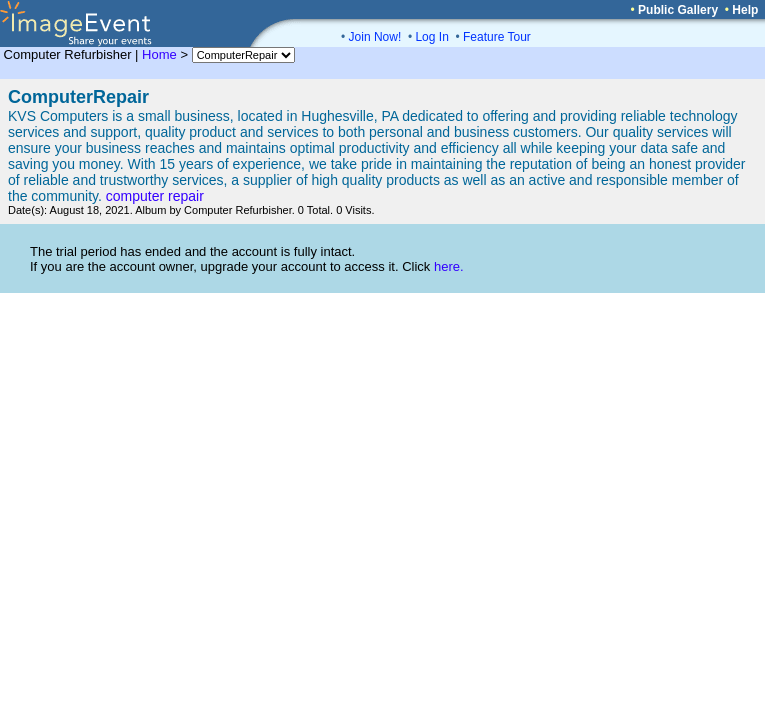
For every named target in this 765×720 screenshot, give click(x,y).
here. (449, 266)
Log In (431, 37)
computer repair (155, 196)
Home (159, 54)
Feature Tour (497, 37)
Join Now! (375, 37)
